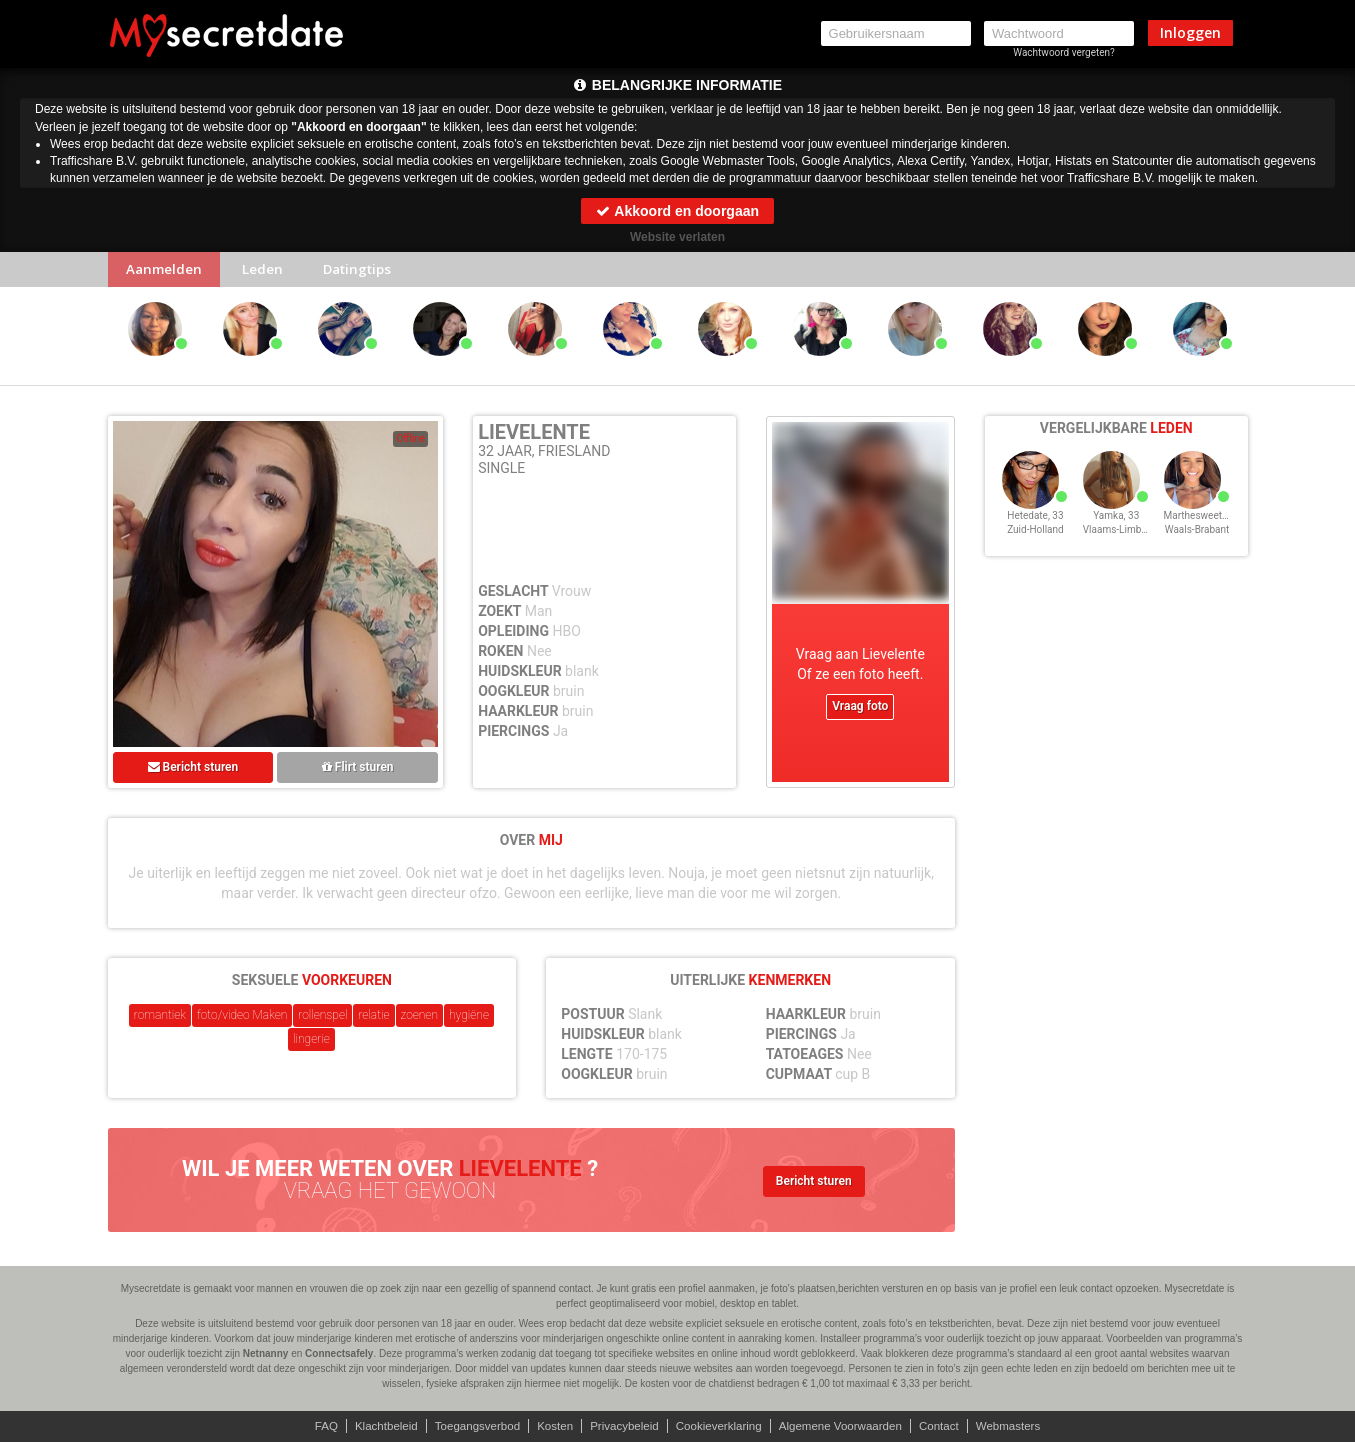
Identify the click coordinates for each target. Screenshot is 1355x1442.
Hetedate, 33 (1035, 528)
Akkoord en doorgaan (677, 211)
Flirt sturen (358, 771)
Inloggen (1190, 32)
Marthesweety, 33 (1203, 528)
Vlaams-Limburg (1119, 542)
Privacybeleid (622, 1426)
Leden (270, 271)
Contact (948, 1426)
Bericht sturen (193, 771)
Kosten (550, 1426)
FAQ (312, 1426)
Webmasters (1021, 1426)
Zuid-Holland (1035, 542)
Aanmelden (167, 271)
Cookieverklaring (720, 1426)
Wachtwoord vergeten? (1064, 52)
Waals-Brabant (1197, 542)
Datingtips (371, 271)
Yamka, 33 (1116, 528)
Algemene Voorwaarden (847, 1426)
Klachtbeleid (374, 1426)
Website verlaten (677, 237)
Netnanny (266, 1353)
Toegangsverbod (469, 1426)
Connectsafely (339, 1353)
